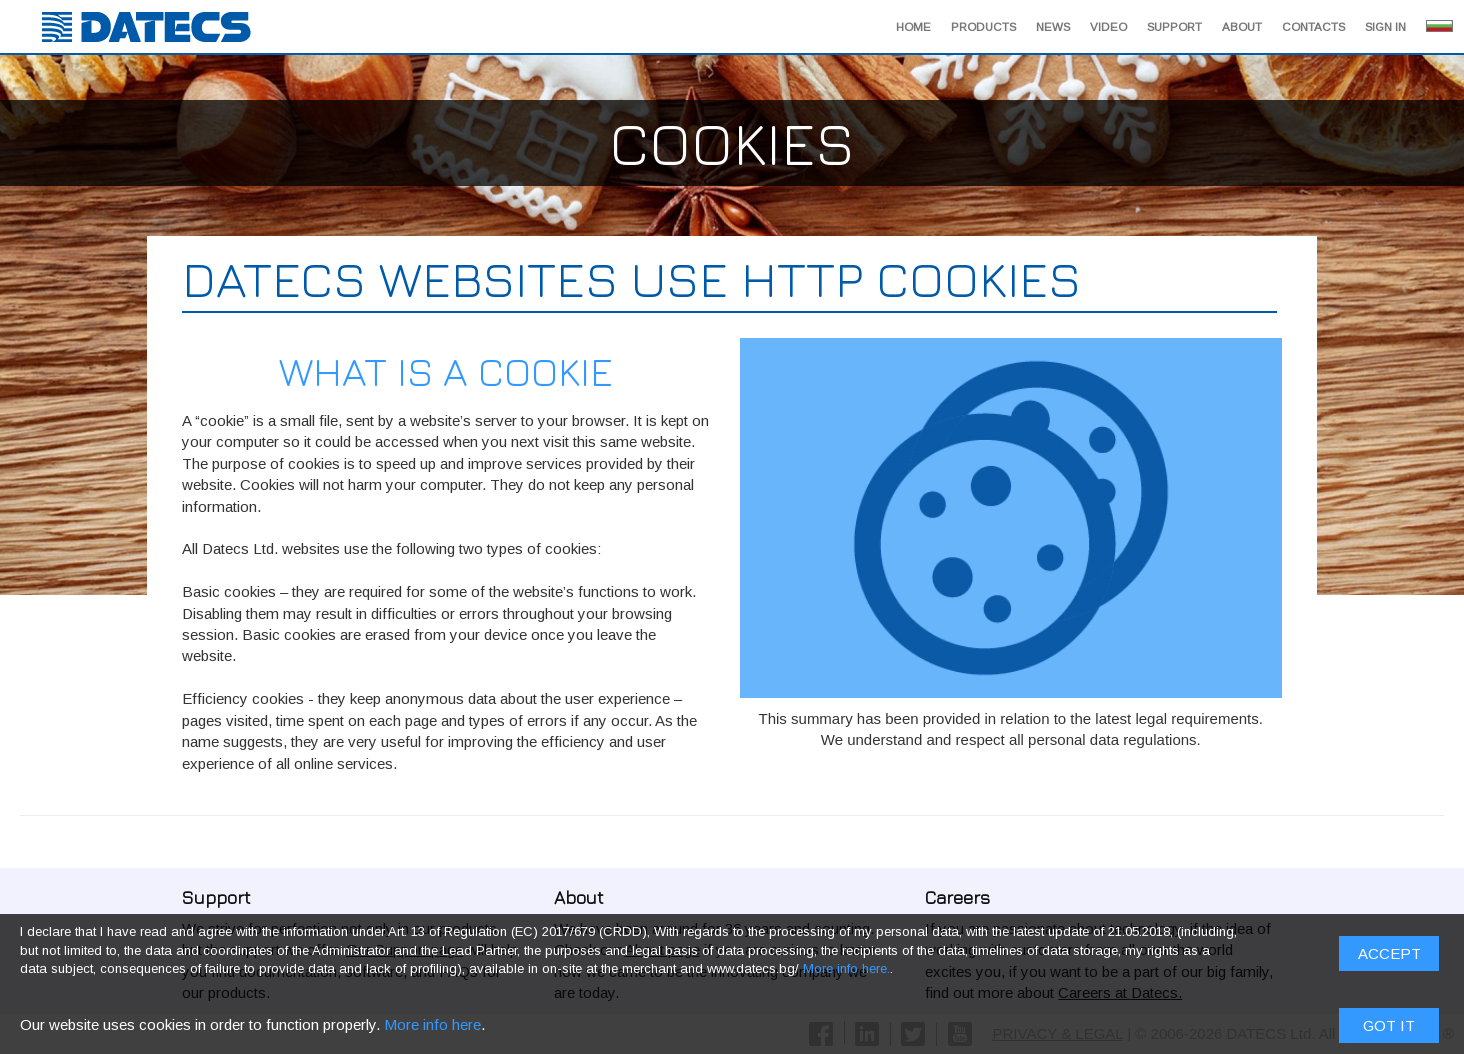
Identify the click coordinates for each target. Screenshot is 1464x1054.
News (1053, 27)
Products (983, 27)
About (1242, 27)
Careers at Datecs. (1120, 992)
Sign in (1385, 27)
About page (662, 949)
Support (1174, 27)
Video (1108, 27)
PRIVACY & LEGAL (1058, 1033)
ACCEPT (1389, 620)
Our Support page (404, 949)
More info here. (846, 636)
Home (913, 27)
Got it (1389, 692)
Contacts (1313, 27)
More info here (432, 691)
